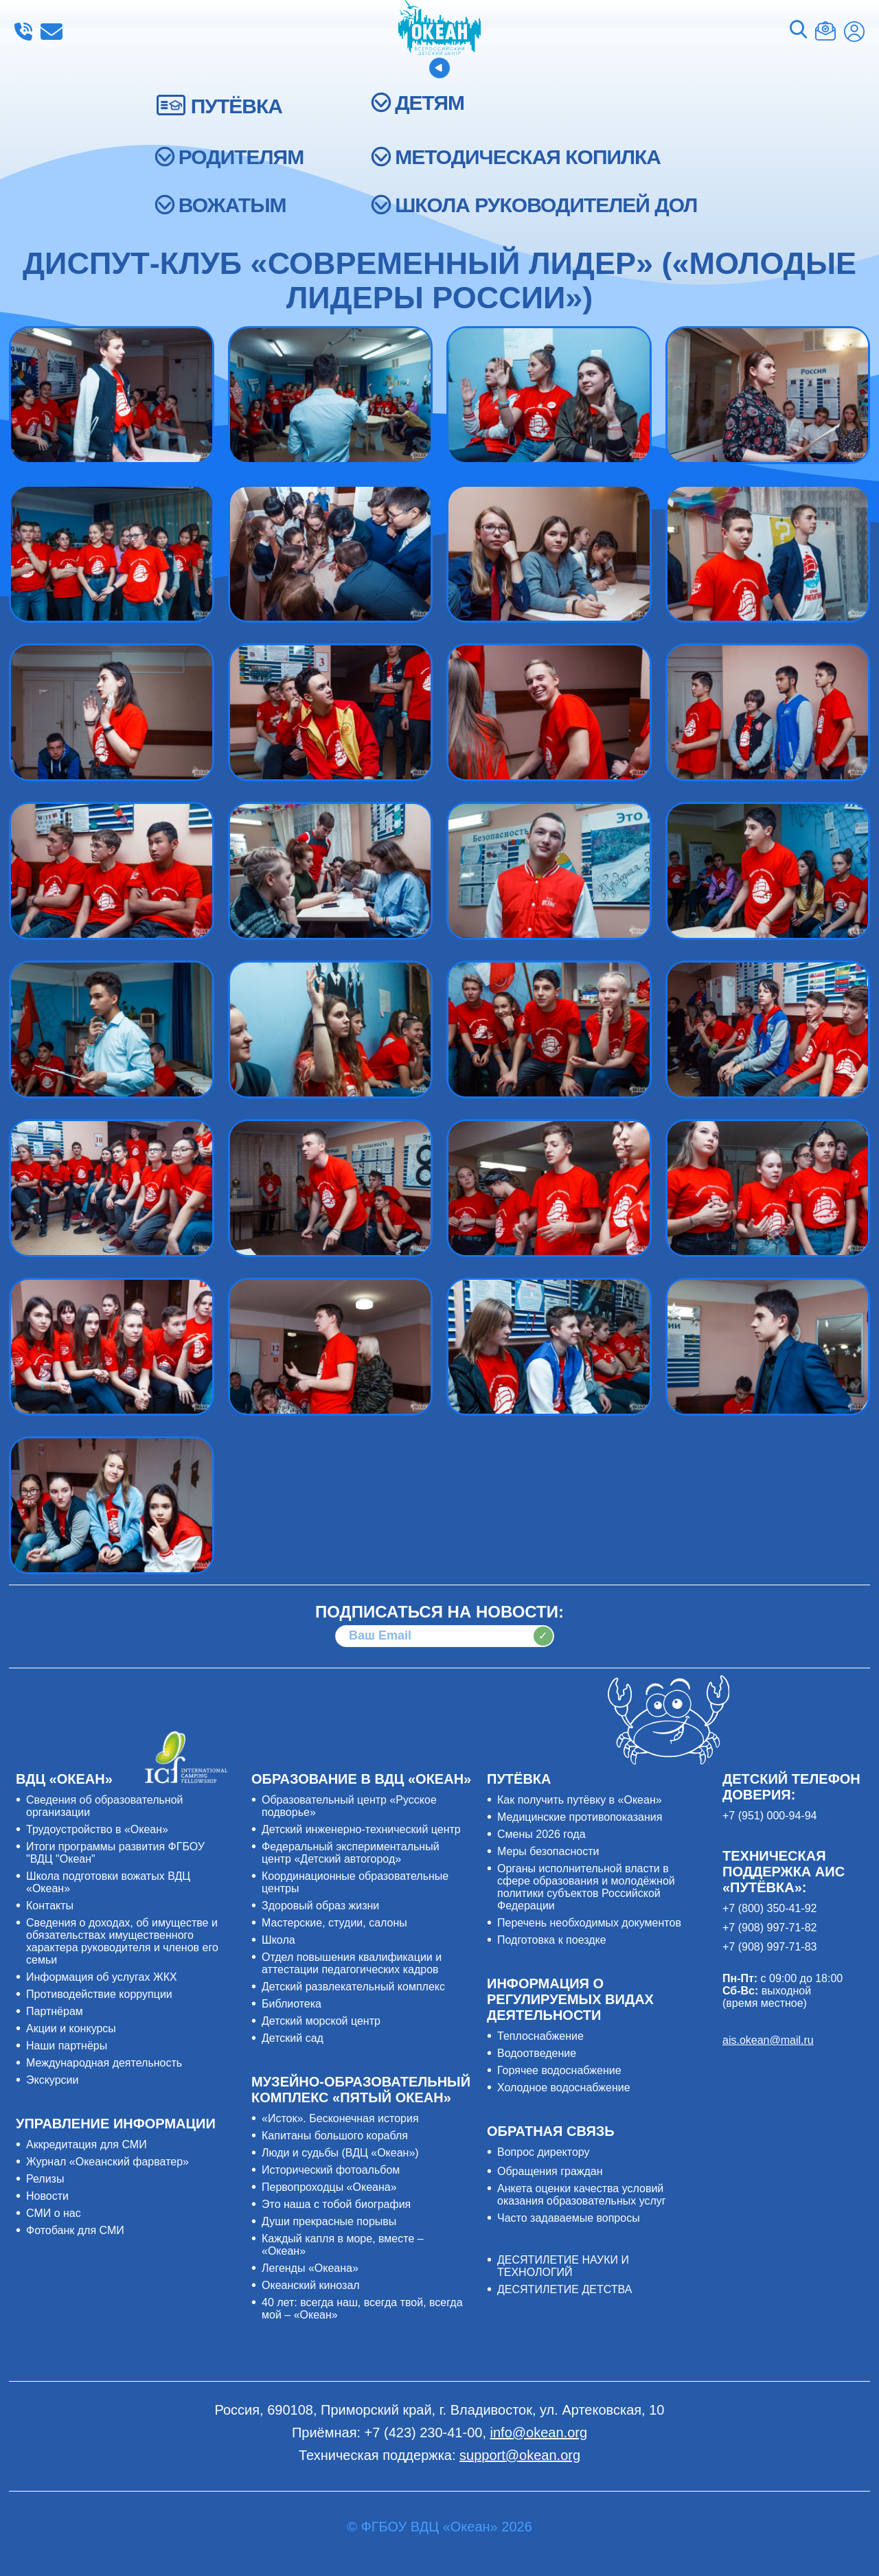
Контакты (49, 1905)
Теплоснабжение (540, 2036)
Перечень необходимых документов (589, 1923)
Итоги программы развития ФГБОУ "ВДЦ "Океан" (115, 1853)
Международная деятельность (104, 2063)
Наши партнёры (66, 2045)
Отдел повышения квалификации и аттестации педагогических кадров (352, 1963)
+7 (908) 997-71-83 (769, 1947)
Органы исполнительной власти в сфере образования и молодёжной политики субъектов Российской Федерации (586, 1887)
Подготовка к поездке (551, 1940)
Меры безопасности (548, 1851)
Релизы (45, 2179)
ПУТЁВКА (236, 106)
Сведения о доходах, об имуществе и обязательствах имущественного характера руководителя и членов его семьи (122, 1941)
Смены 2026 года (541, 1834)
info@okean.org (51, 32)
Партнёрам (54, 2011)
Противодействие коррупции (99, 1994)
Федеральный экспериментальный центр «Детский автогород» (351, 1853)
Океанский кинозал (311, 2285)
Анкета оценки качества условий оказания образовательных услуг (581, 2195)
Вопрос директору (543, 2152)
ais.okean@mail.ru (768, 2040)
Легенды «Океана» (310, 2268)
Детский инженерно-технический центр (361, 1829)
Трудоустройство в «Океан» (97, 1829)
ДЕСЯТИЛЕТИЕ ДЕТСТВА (564, 2289)
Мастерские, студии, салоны (334, 1923)
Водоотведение (536, 2053)
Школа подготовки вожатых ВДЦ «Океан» (108, 1882)
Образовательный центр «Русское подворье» (349, 1806)
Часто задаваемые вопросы (568, 2218)
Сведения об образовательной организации (104, 1806)
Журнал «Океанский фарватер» (107, 2161)
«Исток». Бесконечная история (340, 2118)
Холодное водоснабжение (563, 2087)
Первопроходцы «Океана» (329, 2187)
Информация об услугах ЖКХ (101, 1977)
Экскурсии (52, 2080)
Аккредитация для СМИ (86, 2144)
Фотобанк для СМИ (75, 2230)
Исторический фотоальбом (331, 2170)
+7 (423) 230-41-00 (23, 32)
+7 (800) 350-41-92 (769, 1908)
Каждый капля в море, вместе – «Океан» (343, 2245)
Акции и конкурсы (71, 2028)
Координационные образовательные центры (355, 1882)
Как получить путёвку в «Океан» (579, 1800)
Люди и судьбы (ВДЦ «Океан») (340, 2153)
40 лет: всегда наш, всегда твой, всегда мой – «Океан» (362, 2309)
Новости (47, 2196)
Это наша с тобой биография (336, 2204)
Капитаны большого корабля (335, 2135)
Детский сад (292, 2038)
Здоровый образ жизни (320, 1905)
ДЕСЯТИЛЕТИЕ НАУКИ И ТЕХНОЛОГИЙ (563, 2266)
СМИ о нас (53, 2213)
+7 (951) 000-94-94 (769, 1815)
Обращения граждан (550, 2171)
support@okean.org (519, 2455)
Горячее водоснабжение (559, 2070)
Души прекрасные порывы (329, 2221)
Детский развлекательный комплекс (353, 1986)
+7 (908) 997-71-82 (769, 1927)
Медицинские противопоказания (579, 1817)
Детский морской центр (321, 2021)
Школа (278, 1940)
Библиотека (291, 2004)
